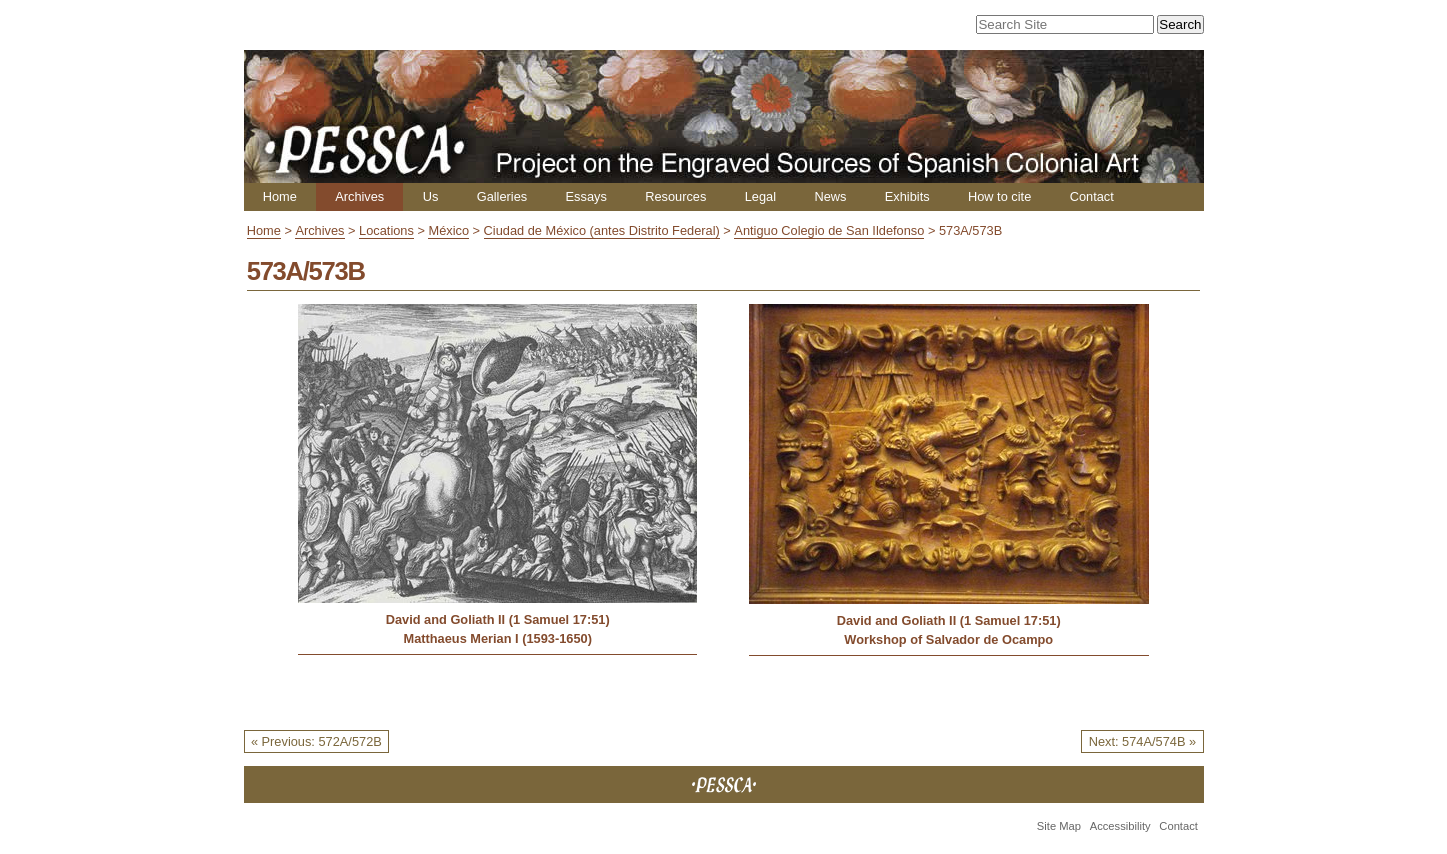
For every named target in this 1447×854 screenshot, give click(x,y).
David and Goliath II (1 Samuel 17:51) (498, 619)
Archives (359, 196)
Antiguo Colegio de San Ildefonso (829, 230)
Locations (386, 230)
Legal (760, 196)
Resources (675, 196)
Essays (586, 196)
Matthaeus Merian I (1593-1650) (497, 638)
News (830, 196)
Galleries (502, 196)
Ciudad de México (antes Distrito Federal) (602, 230)
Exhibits (907, 196)
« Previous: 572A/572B (316, 741)
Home (280, 196)
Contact (1092, 196)
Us (431, 196)
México (448, 230)
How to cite (999, 196)
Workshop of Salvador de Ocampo (948, 639)
